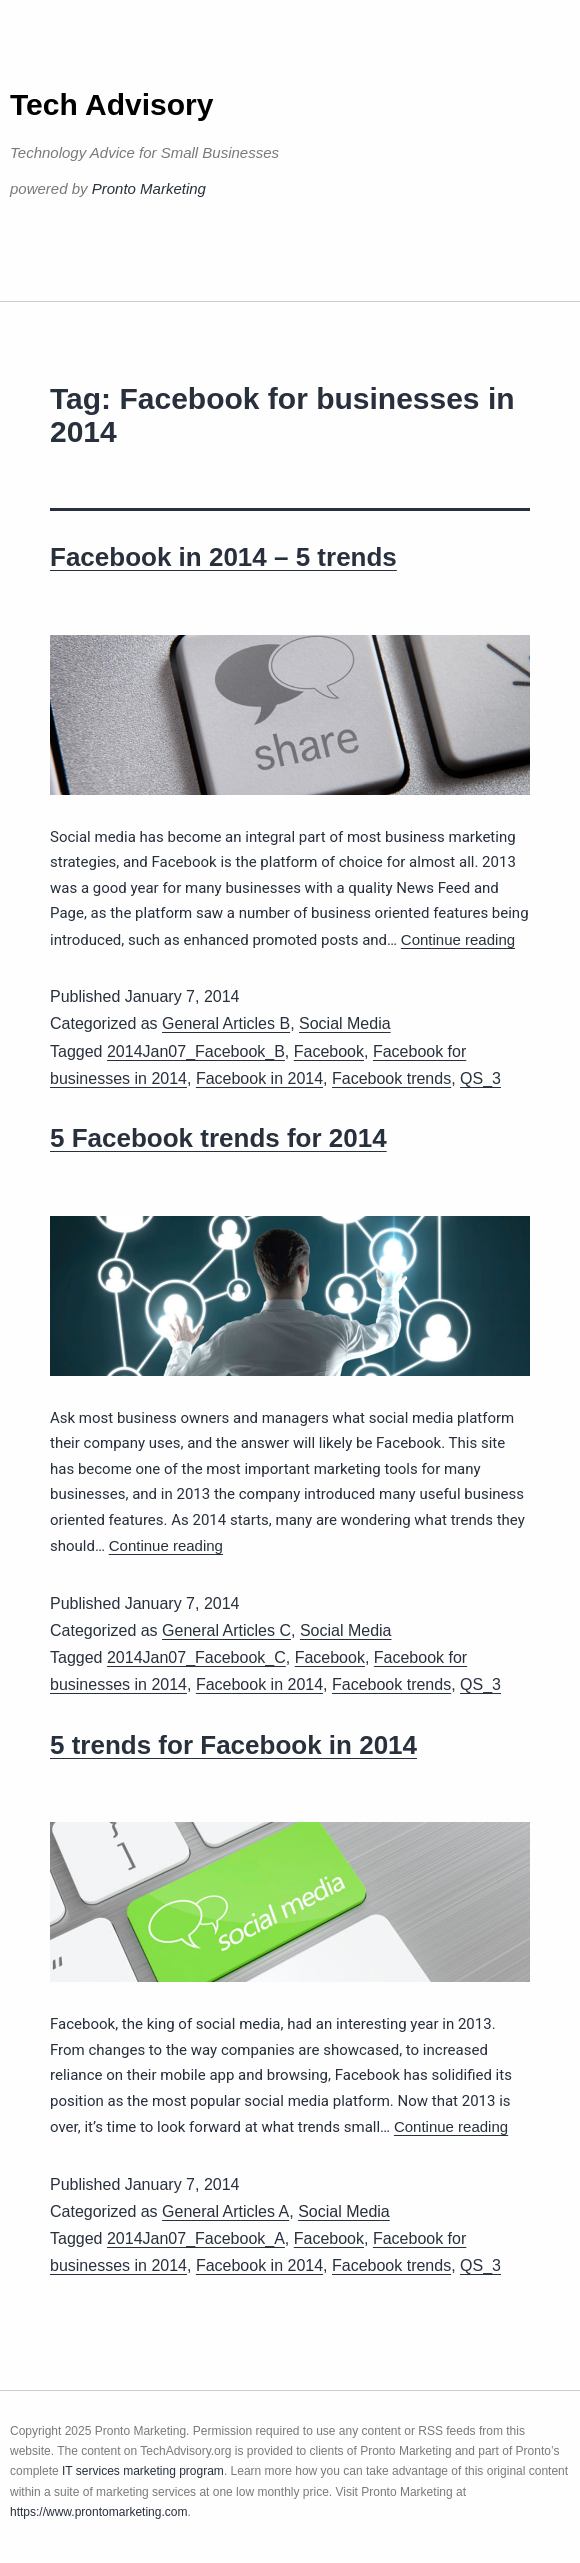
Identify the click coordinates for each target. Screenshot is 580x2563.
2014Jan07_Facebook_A (196, 2238)
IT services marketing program (143, 2471)
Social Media (345, 1023)
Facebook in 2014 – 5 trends (223, 557)
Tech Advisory (111, 104)
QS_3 (480, 1078)
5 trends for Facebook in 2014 (233, 1745)
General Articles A (225, 2211)
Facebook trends (391, 1078)
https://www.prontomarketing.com (98, 2512)
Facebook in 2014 (259, 1078)
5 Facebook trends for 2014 (218, 1138)
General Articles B (226, 1023)
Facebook (329, 1051)
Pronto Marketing (149, 188)
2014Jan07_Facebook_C (196, 1657)
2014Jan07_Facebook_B (196, 1051)
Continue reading (458, 939)
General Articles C (226, 1630)
